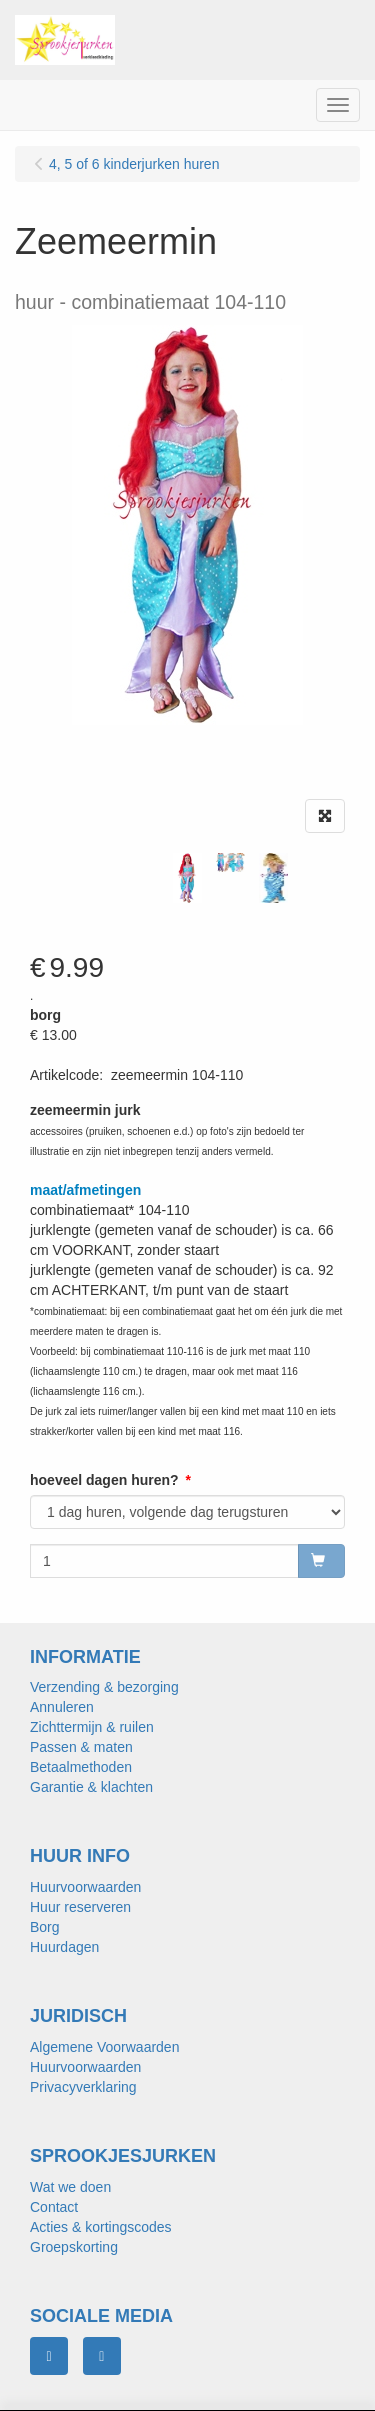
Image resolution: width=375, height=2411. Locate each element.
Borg (45, 1927)
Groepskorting (74, 2247)
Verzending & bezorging (104, 1687)
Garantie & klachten (91, 1787)
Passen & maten (81, 1747)
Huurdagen (64, 1947)
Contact (54, 2207)
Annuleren (62, 1707)
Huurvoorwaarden (85, 1887)
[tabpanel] (187, 878)
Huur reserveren (80, 1907)
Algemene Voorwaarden (104, 2047)
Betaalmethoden (81, 1767)
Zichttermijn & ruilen (92, 1727)
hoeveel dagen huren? (104, 1480)
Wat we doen (70, 2187)
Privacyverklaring (83, 2087)
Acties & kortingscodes (101, 2227)
